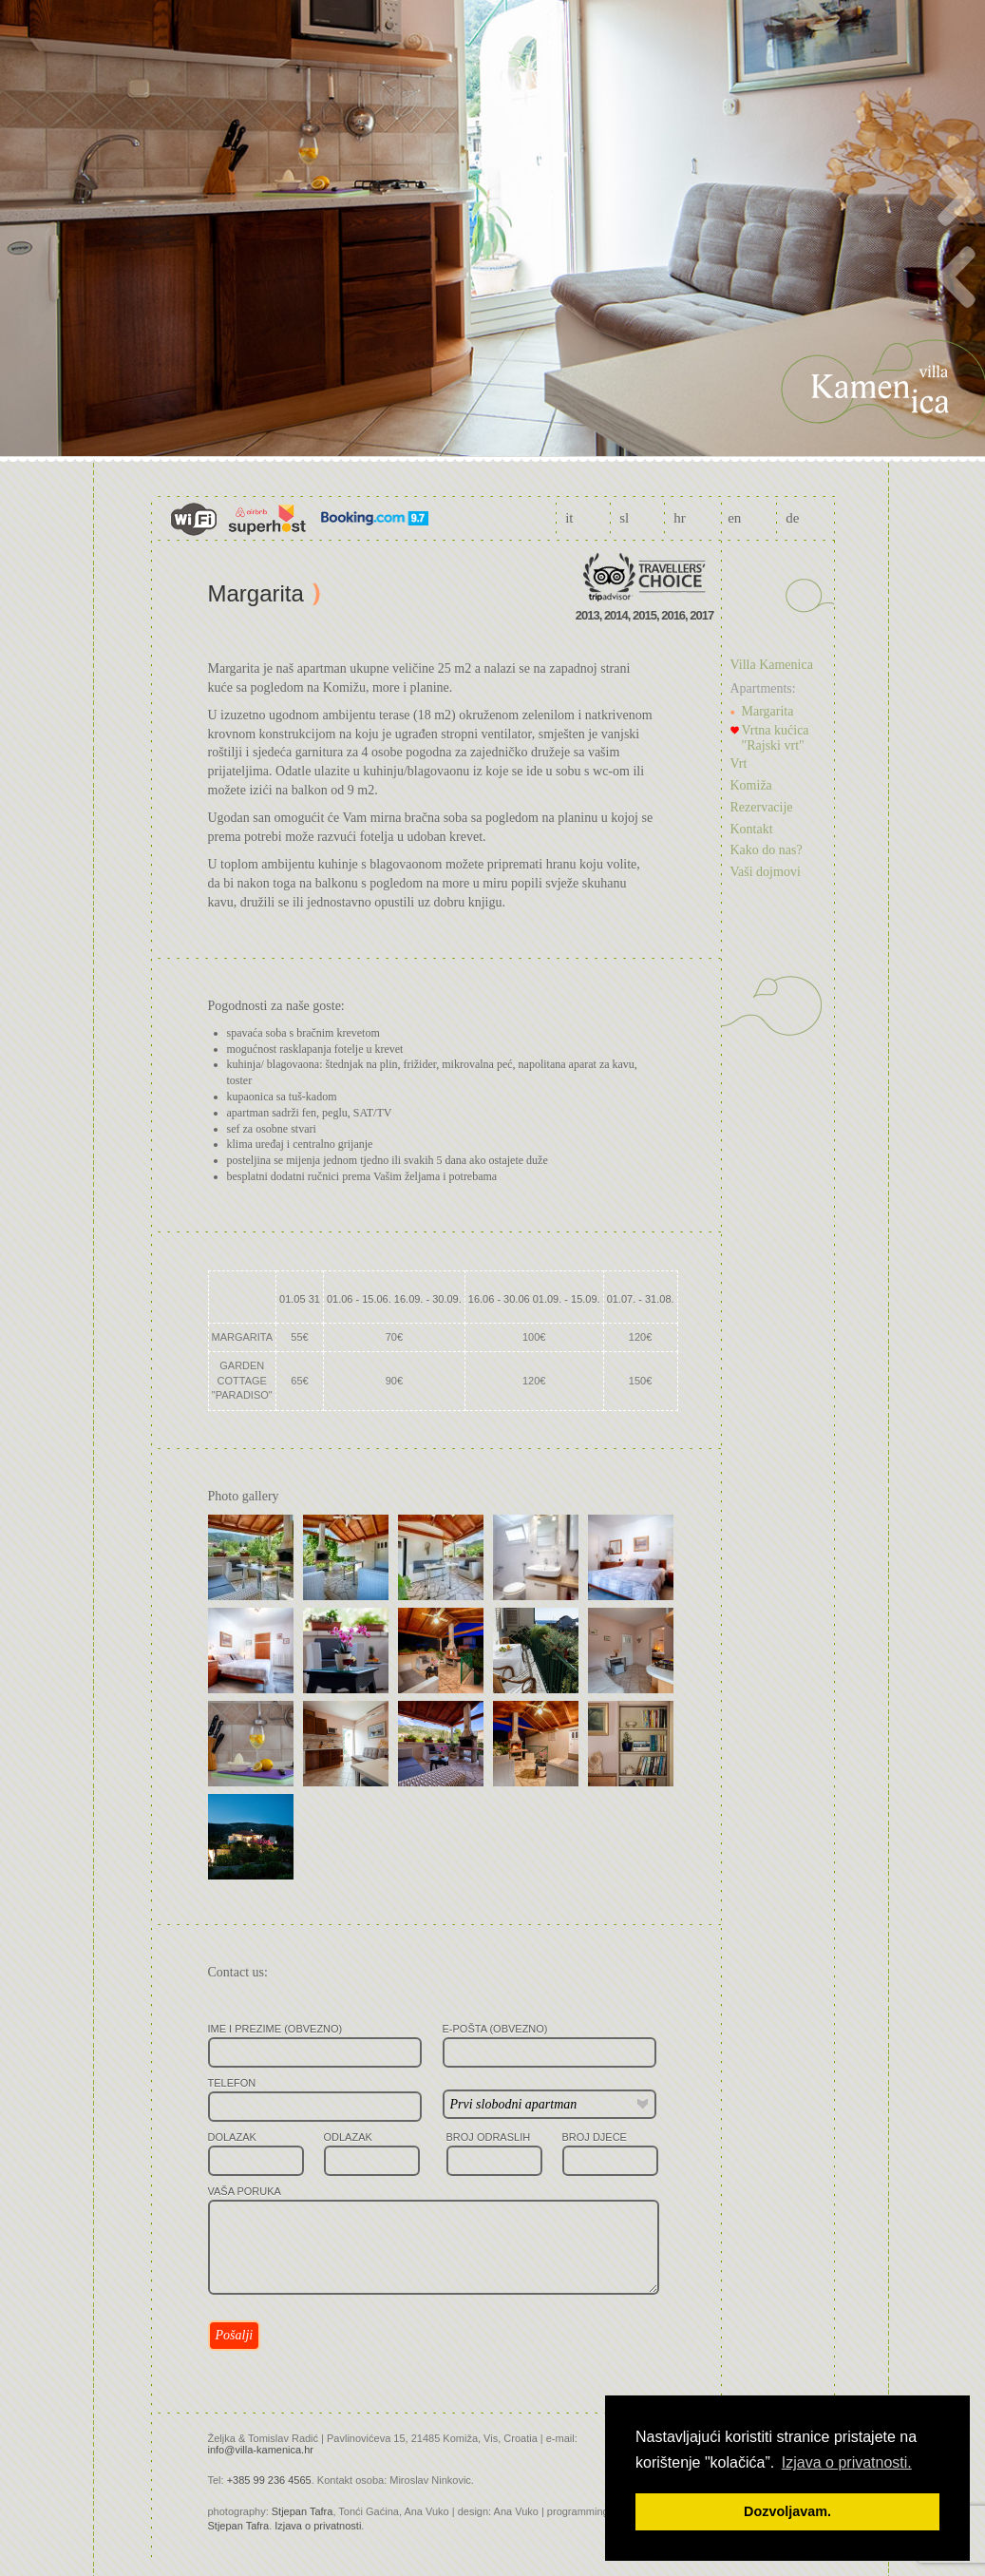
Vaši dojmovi (765, 872)
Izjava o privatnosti (318, 2525)
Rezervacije (761, 807)
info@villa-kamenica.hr (260, 2449)
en (734, 517)
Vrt (739, 763)
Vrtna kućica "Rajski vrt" (775, 738)
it (569, 517)
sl (624, 517)
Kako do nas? (766, 850)
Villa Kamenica (771, 665)
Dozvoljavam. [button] (787, 2511)
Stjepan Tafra (302, 2511)
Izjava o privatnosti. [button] (847, 2462)
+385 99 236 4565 (269, 2480)
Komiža (751, 785)
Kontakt (751, 829)
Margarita (768, 711)
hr (679, 517)
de (792, 517)
